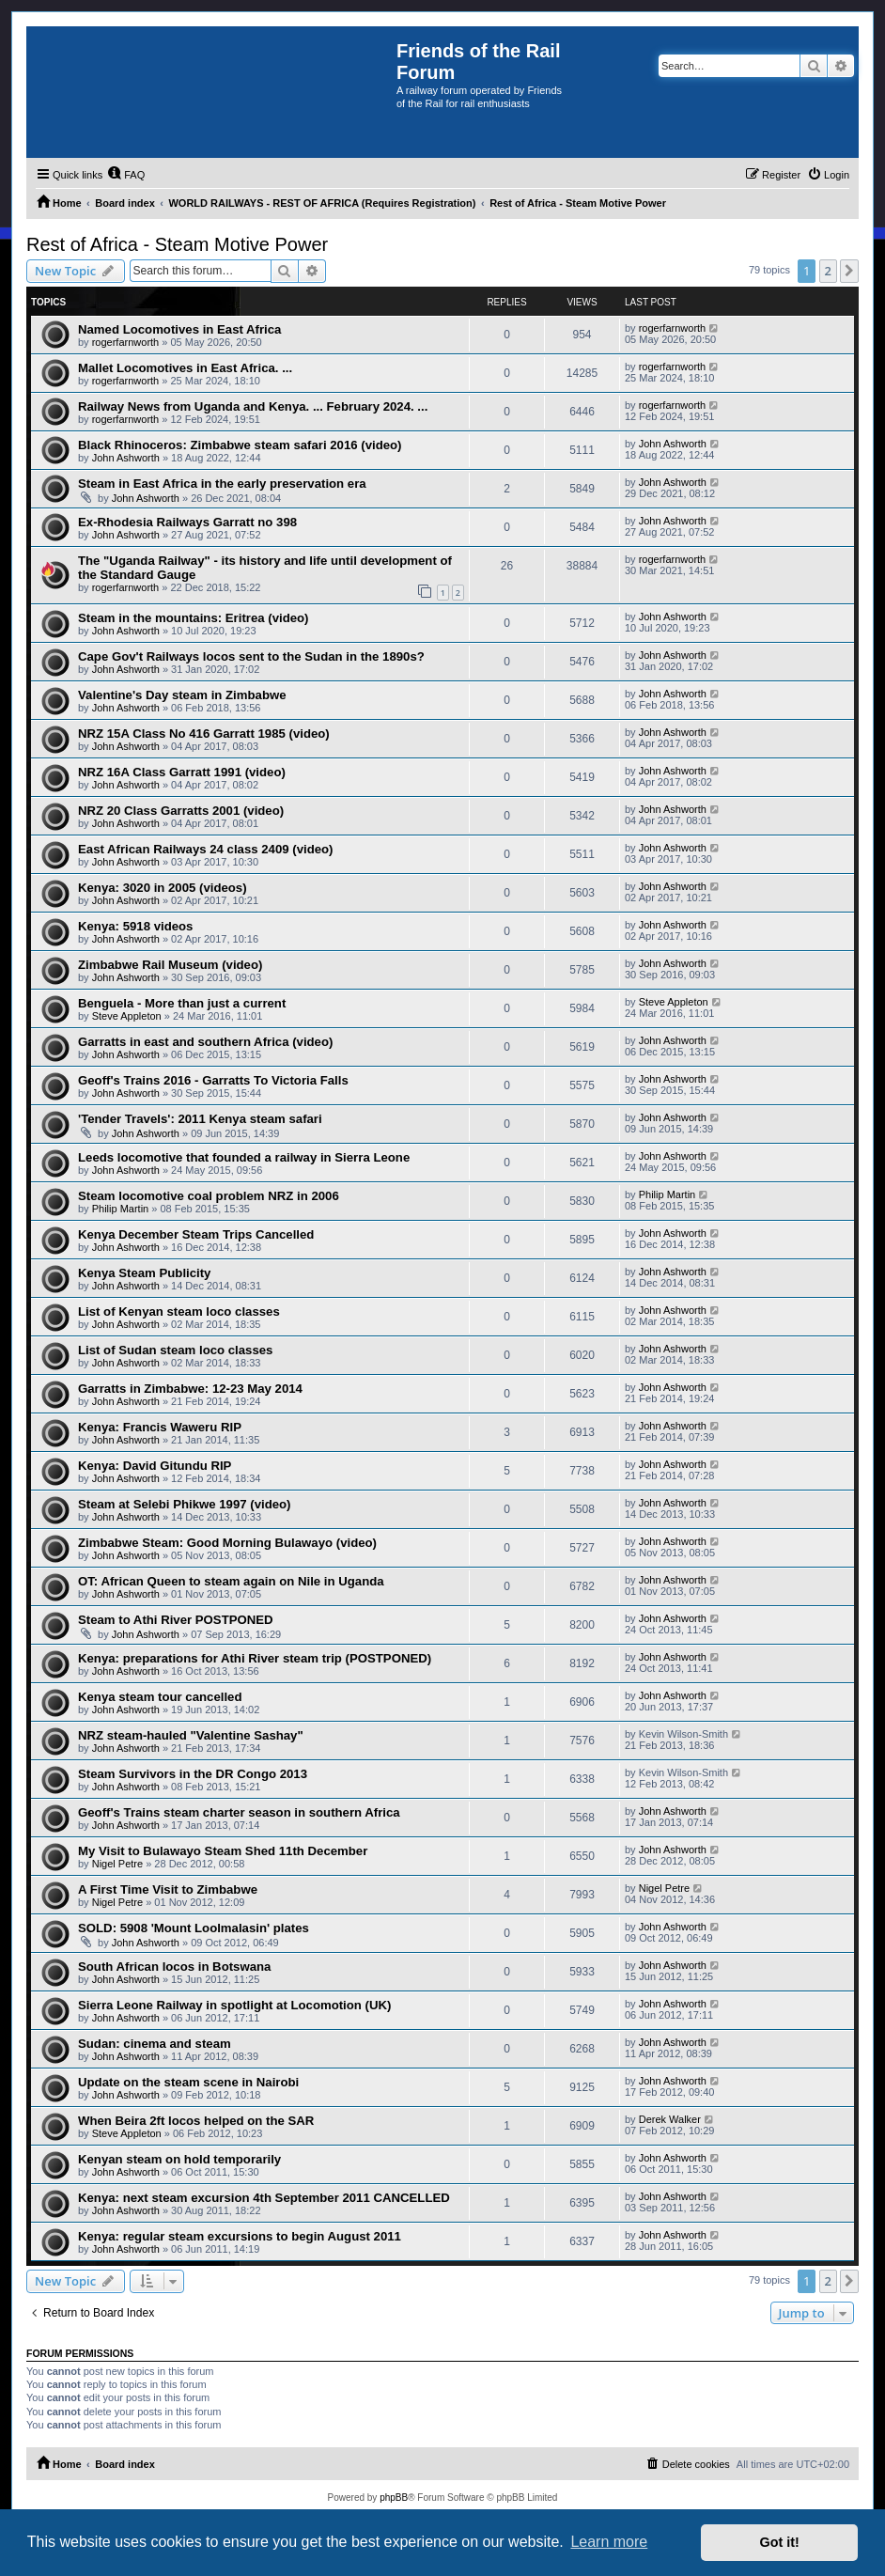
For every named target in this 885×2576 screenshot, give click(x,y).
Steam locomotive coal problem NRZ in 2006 (208, 1196)
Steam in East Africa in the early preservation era (222, 483)
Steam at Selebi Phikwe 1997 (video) (184, 1504)
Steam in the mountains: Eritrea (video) (193, 618)
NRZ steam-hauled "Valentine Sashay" (190, 1735)
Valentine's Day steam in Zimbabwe (182, 695)
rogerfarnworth (126, 342)
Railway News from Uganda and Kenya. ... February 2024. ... (252, 406)
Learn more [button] (608, 2542)
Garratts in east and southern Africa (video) (205, 1042)
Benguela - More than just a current (182, 1003)
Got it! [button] (780, 2542)
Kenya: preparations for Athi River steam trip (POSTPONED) (254, 1658)
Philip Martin (120, 1208)
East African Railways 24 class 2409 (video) (205, 849)
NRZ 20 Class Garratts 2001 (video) (181, 811)
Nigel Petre (117, 1863)
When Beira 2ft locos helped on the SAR (196, 2121)
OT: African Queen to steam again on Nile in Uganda (231, 1581)
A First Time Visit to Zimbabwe (167, 1889)
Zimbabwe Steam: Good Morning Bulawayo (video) (227, 1543)
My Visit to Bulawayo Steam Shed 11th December (222, 1851)
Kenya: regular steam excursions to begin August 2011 (239, 2236)
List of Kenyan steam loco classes (179, 1311)
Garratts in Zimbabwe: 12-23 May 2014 (190, 1389)
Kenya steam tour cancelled (159, 1697)
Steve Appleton (127, 1016)
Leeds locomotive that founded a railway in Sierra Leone (244, 1157)
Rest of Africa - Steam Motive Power (177, 244)
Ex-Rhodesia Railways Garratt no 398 (187, 522)
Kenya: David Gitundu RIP (154, 1466)
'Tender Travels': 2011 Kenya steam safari (200, 1119)
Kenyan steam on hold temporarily (179, 2159)
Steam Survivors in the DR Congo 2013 (192, 1774)
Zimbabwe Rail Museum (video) (170, 965)
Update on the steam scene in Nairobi (188, 2082)
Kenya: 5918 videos (135, 926)
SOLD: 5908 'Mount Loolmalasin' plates (193, 1928)
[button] (849, 270)
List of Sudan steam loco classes (175, 1350)
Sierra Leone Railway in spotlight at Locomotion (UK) (234, 2005)
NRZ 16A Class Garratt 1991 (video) (182, 772)
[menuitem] (126, 175)
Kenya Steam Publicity (144, 1273)
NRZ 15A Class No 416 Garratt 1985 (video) (204, 733)
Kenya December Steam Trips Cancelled (196, 1234)
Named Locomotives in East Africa (179, 329)
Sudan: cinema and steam (154, 2044)
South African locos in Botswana (174, 1966)
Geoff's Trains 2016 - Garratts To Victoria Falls (213, 1080)
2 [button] (828, 270)
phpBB (394, 2497)
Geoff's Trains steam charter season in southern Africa (239, 1812)
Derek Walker (670, 2119)
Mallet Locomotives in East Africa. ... (185, 368)
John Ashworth (126, 457)
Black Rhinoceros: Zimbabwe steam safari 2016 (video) (239, 445)
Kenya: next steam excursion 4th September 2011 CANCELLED (264, 2198)
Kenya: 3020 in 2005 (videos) (162, 888)
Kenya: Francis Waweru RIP (159, 1427)
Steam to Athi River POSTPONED (175, 1620)
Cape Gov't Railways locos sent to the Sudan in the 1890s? (251, 656)
